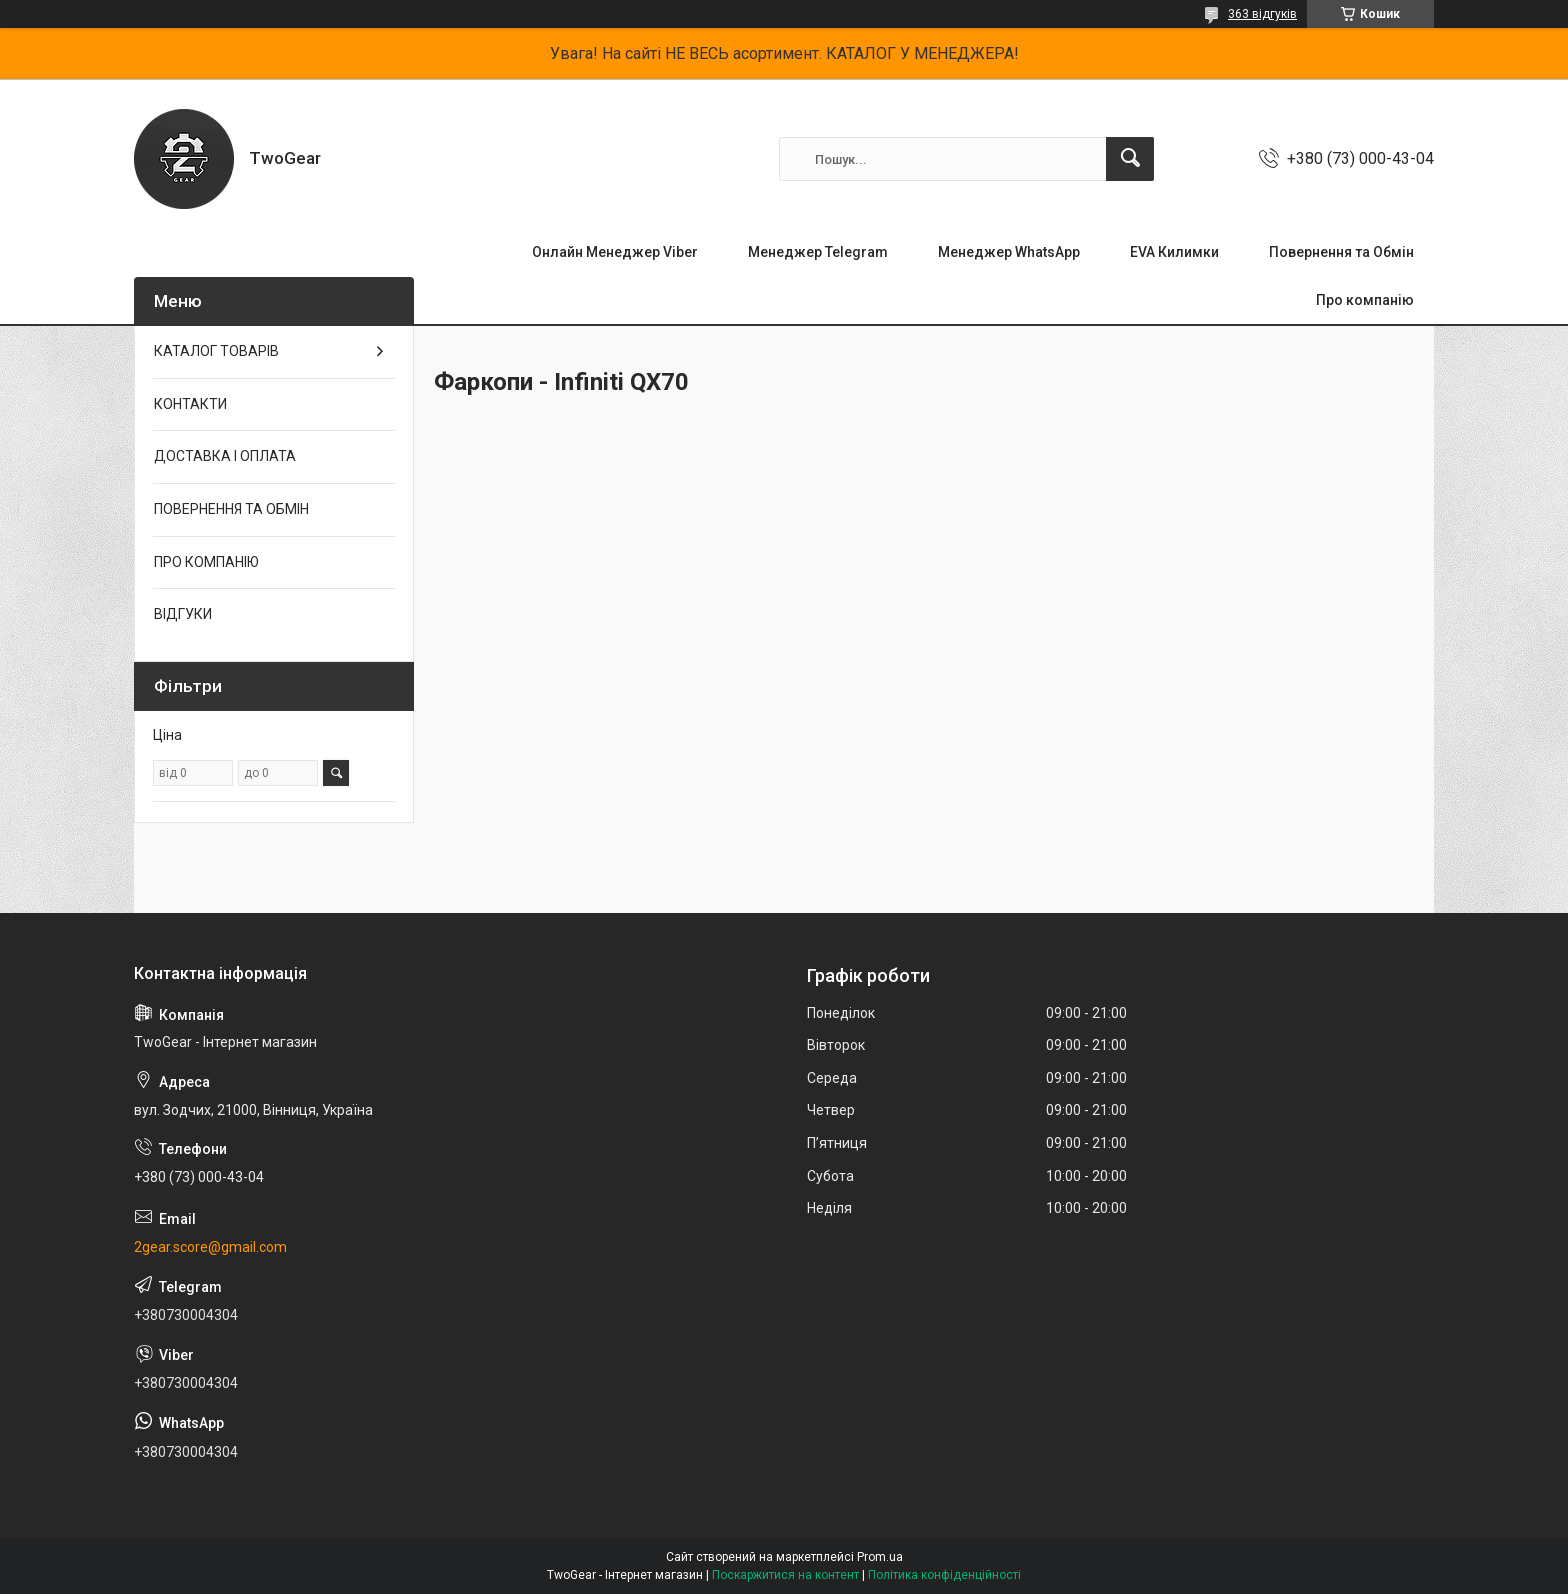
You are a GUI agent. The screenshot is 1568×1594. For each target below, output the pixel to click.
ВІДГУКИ (183, 614)
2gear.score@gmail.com (210, 1247)
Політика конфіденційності (944, 1575)
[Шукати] (1130, 159)
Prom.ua (880, 1557)
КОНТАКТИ (190, 404)
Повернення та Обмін (1341, 252)
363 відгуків (1262, 14)
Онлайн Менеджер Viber (615, 252)
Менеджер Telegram (818, 252)
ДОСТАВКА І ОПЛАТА (225, 456)
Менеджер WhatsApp (1009, 252)
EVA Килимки (1174, 252)
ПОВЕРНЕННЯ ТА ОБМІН (231, 509)
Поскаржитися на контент (785, 1575)
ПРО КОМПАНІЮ (206, 562)
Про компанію (1365, 300)
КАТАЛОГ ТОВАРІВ (216, 351)
